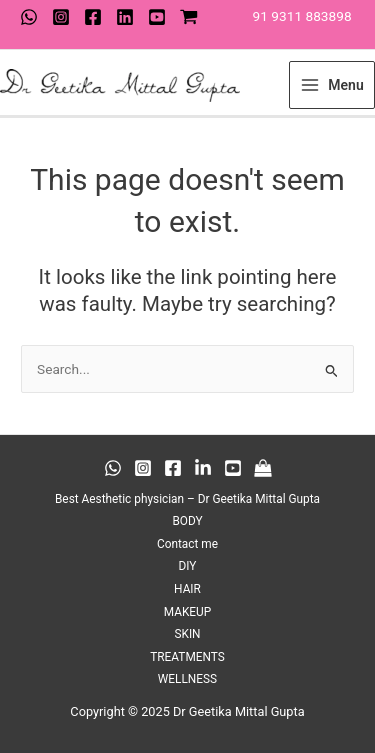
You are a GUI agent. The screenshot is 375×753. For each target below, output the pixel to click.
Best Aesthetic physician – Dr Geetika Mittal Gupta (187, 499)
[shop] (189, 17)
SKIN (187, 634)
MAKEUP (188, 612)
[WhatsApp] (29, 17)
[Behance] (203, 468)
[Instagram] (61, 17)
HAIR (187, 589)
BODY (187, 521)
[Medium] (263, 468)
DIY (188, 566)
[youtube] (157, 17)
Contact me (187, 544)
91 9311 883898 (302, 16)
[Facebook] (93, 17)
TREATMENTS (187, 657)
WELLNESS (187, 679)
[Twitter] (125, 17)
